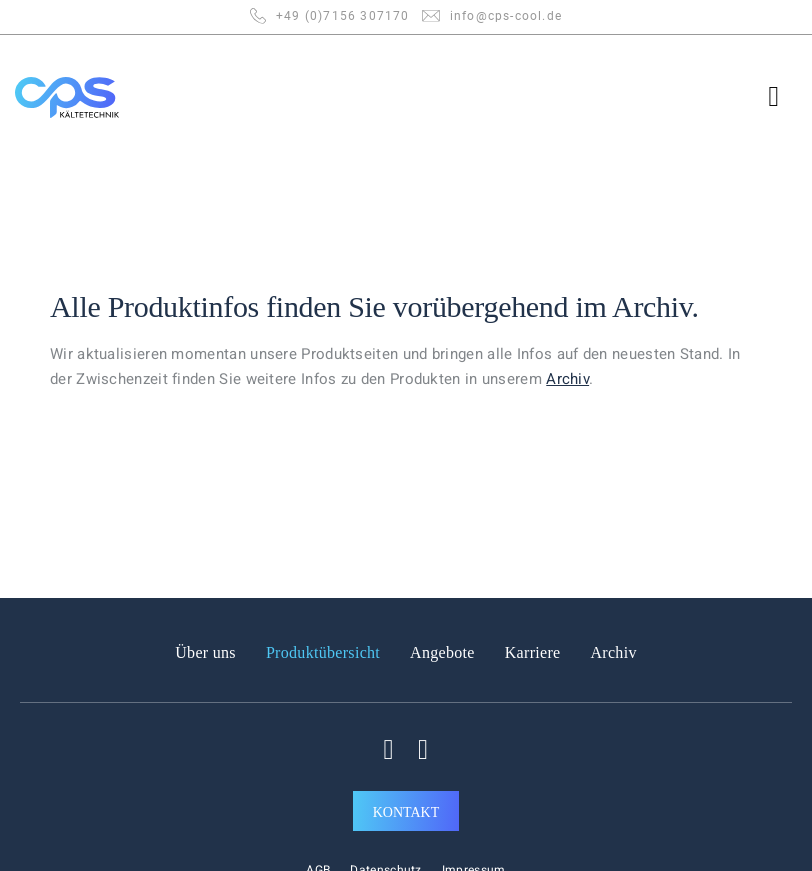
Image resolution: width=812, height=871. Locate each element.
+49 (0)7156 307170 (343, 16)
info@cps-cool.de (506, 16)
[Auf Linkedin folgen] (423, 749)
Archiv (652, 306)
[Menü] (783, 97)
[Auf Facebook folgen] (389, 749)
